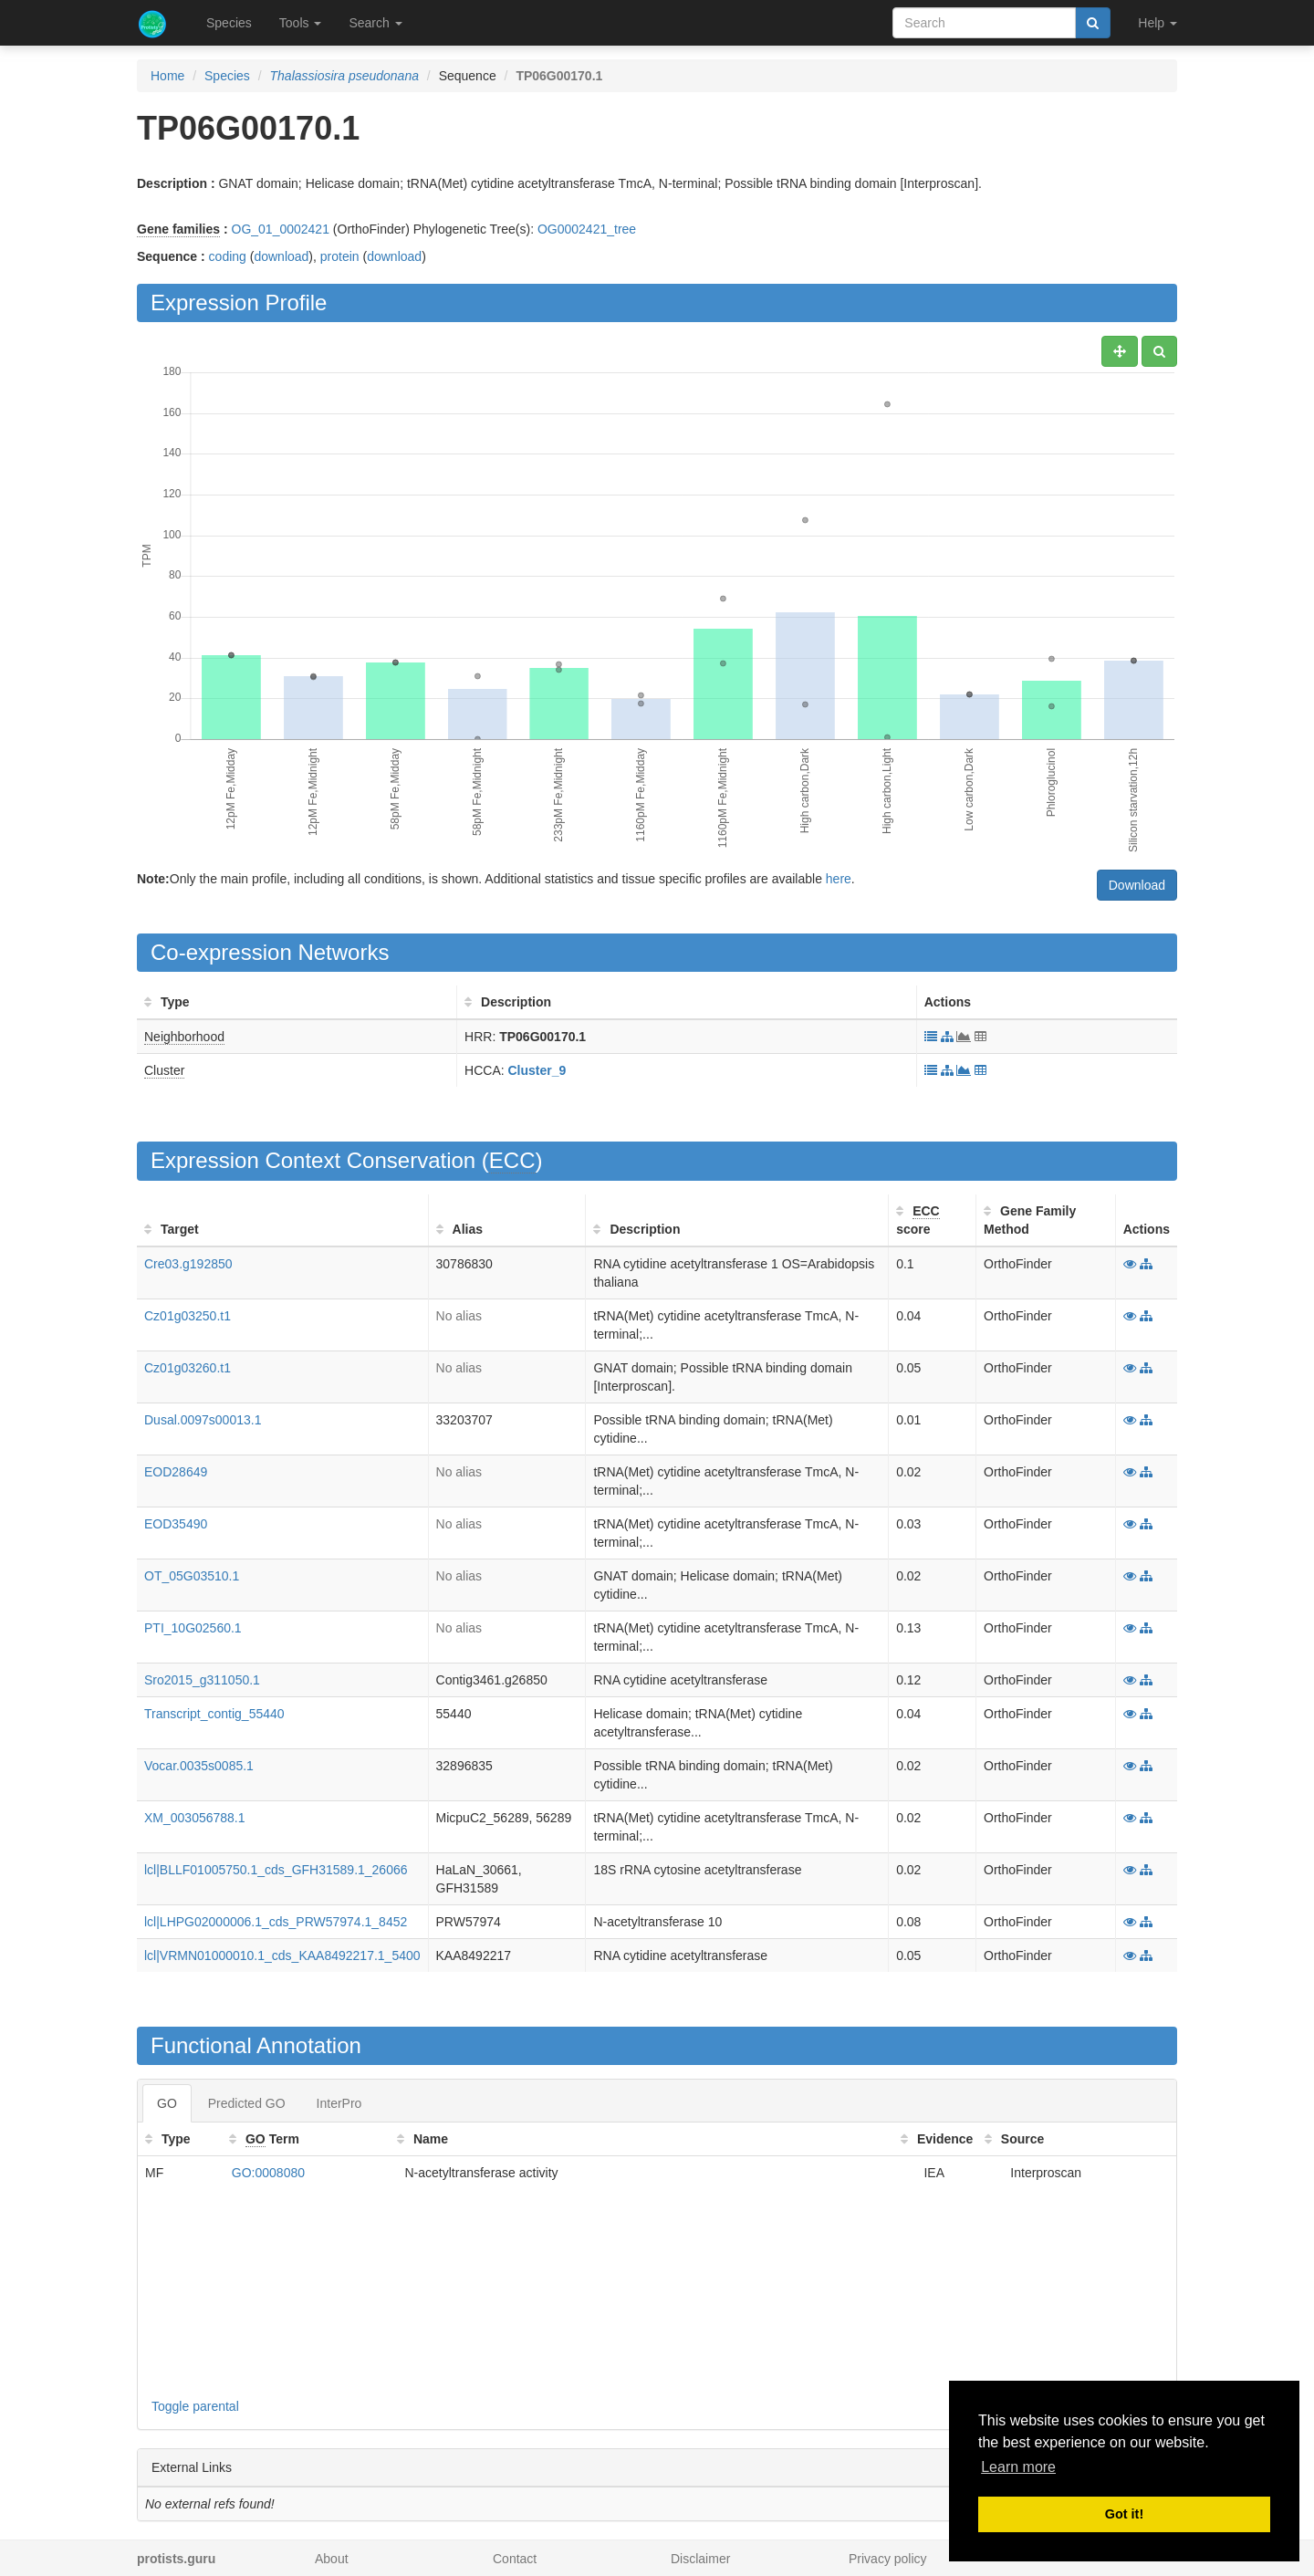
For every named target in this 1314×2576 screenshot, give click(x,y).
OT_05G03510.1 (191, 1576)
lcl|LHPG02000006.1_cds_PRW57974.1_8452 (275, 1921)
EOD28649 (175, 1472)
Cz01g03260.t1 (187, 1368)
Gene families (178, 229)
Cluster (164, 1070)
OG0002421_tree (586, 229)
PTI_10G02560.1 (193, 1628)
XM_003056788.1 (194, 1817)
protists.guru (176, 2558)
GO (167, 2103)
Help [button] (1157, 23)
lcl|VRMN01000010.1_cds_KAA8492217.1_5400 (282, 1955)
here (838, 878)
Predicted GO (247, 2103)
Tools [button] (300, 23)
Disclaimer (700, 2558)
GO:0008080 (268, 2172)
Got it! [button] (1124, 2514)
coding (227, 256)
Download (1137, 885)
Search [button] (375, 23)
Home (167, 75)
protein (340, 256)
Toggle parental (195, 2406)
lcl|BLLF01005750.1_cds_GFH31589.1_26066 (276, 1869)
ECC (512, 1160)
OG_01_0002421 (280, 229)
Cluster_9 (537, 1070)
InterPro (339, 2103)
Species (229, 23)
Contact (515, 2558)
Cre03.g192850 (188, 1264)
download (281, 256)
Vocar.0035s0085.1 (199, 1765)
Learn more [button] (1018, 2467)
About (332, 2558)
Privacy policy (888, 2558)
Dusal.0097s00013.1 (202, 1420)
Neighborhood (184, 1036)
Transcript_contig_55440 (214, 1713)
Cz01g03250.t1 (187, 1316)
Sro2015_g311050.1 (202, 1680)
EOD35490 (175, 1524)
